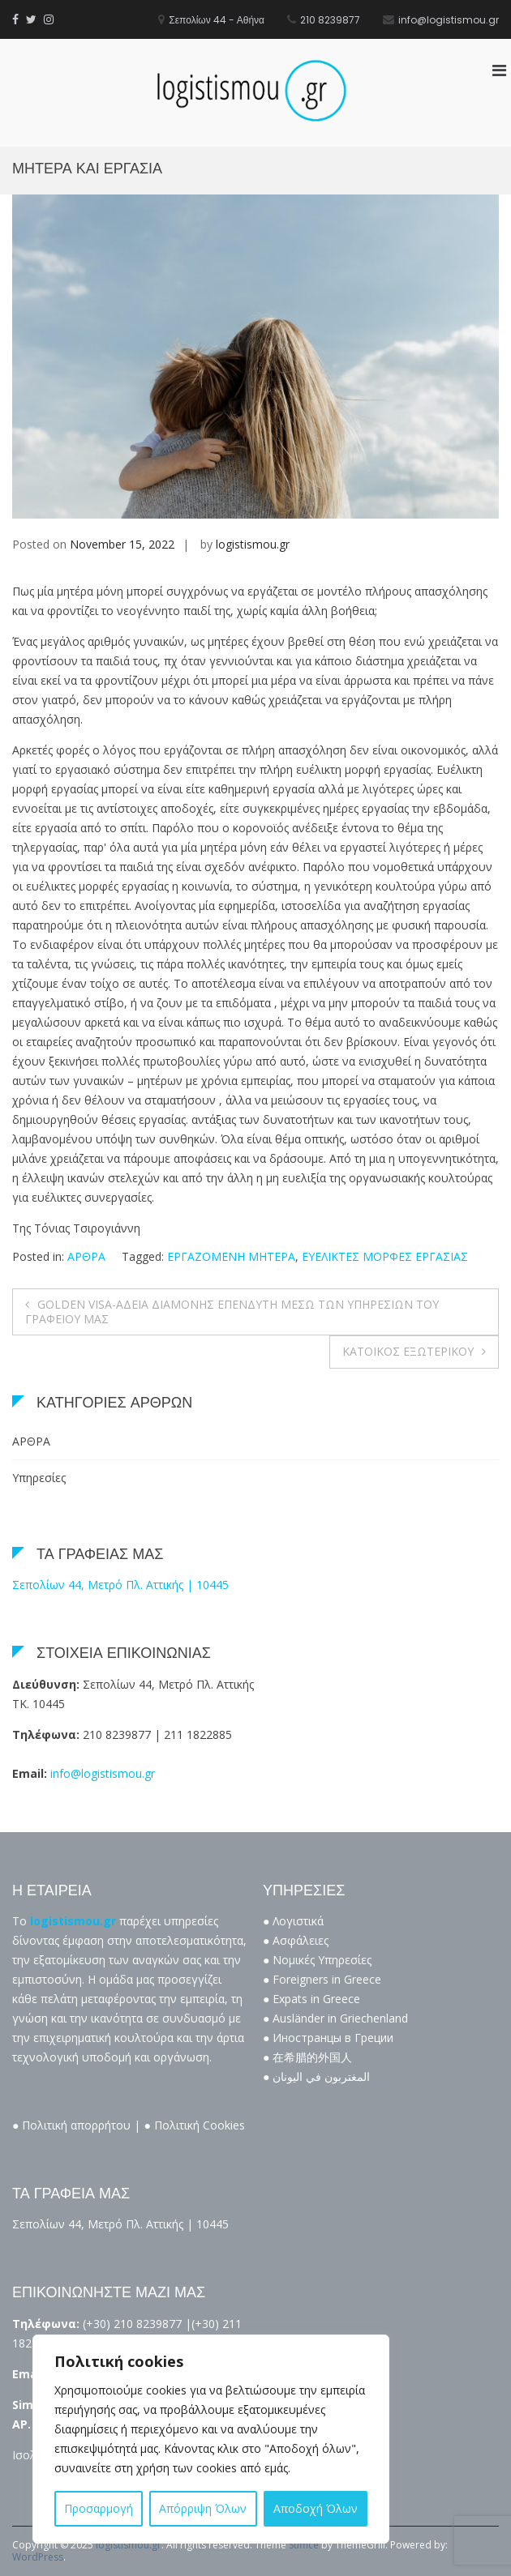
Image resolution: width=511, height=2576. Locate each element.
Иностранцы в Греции (333, 2037)
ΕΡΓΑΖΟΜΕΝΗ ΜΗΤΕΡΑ (231, 1256)
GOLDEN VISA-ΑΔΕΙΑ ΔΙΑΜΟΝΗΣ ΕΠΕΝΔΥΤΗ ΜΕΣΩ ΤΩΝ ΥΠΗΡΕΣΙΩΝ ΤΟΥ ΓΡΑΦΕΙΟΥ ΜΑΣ (232, 1311)
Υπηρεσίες (39, 1477)
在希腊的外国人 (312, 2057)
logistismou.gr (253, 544)
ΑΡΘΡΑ (86, 1256)
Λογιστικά (298, 1921)
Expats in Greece (316, 1998)
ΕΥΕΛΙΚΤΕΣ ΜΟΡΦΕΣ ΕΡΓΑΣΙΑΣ (385, 1256)
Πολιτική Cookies (199, 2125)
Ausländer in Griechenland (340, 2018)
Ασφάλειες (300, 1940)
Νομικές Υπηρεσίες (322, 1959)
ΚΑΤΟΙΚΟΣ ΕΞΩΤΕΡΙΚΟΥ (408, 1351)
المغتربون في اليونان (321, 2076)
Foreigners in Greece (327, 1979)
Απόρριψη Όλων (203, 2508)
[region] (210, 2439)
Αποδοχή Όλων (315, 2508)
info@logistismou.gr (102, 1773)
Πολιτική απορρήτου (76, 2125)
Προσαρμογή (98, 2508)
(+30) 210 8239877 (132, 2323)
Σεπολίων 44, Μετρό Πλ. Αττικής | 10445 (120, 1584)
